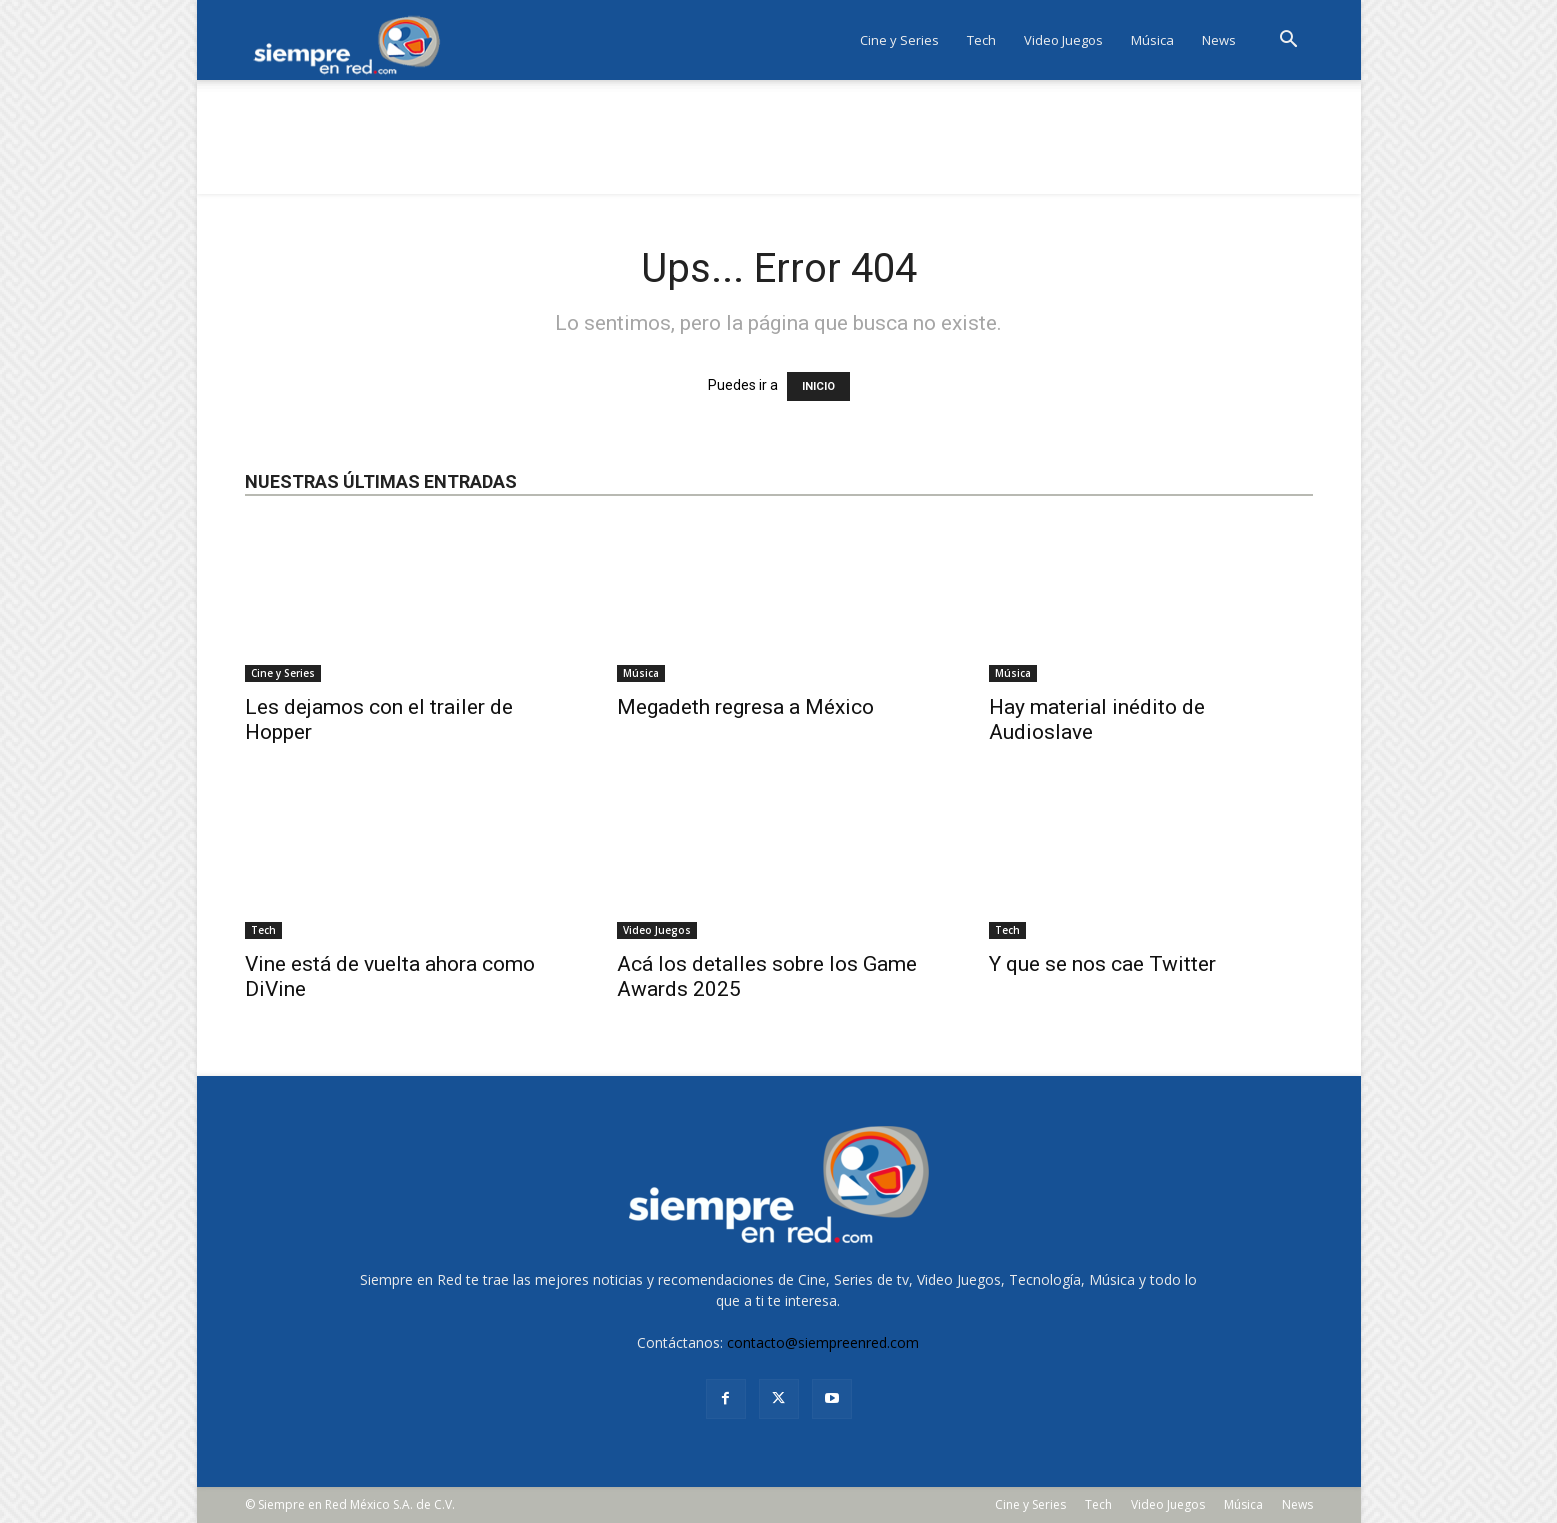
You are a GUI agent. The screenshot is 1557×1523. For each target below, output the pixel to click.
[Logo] (354, 40)
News (1219, 40)
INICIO (818, 386)
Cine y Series (899, 40)
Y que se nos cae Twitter (1102, 964)
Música (1152, 40)
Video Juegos (1063, 40)
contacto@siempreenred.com (823, 1342)
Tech (981, 40)
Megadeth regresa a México (745, 707)
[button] (1289, 41)
